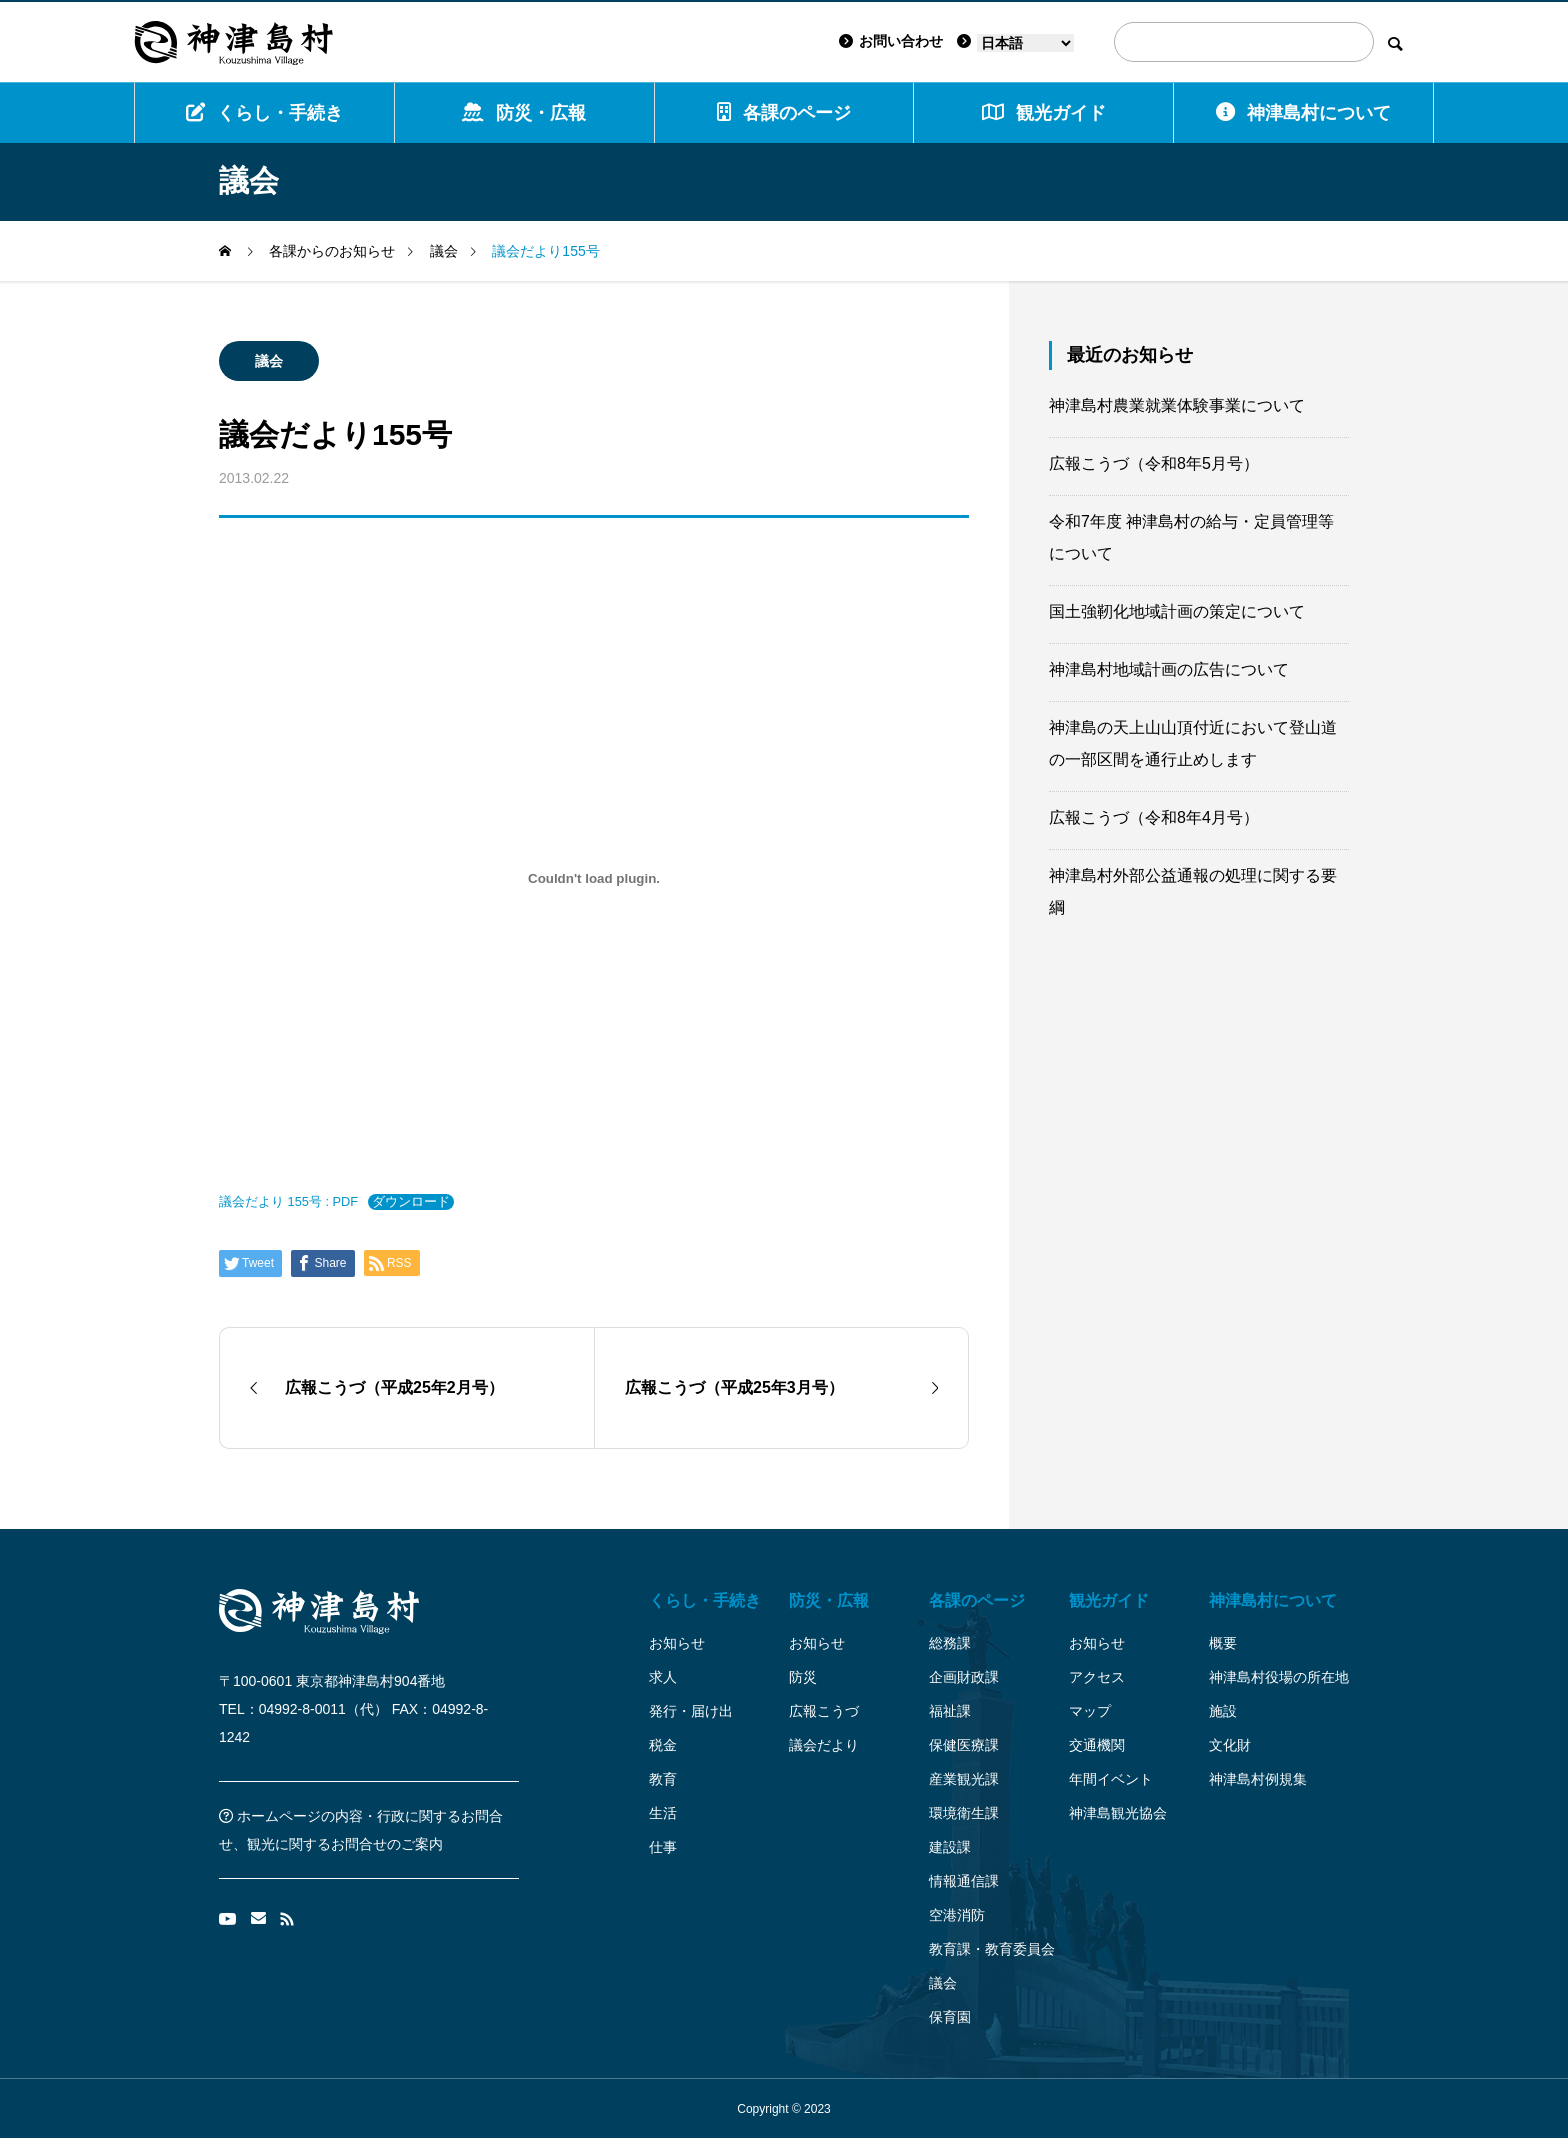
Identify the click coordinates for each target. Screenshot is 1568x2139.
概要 (1223, 1643)
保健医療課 (964, 1745)
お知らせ (677, 1643)
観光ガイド (1109, 1600)
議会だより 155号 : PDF (288, 1201)
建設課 (950, 1847)
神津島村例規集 (1258, 1779)
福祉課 (950, 1711)
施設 (1223, 1711)
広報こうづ (824, 1711)
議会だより (824, 1745)
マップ (1090, 1711)
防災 (803, 1677)
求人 (663, 1677)
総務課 (950, 1643)
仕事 (663, 1847)
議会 (269, 361)
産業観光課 (964, 1779)
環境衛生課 (964, 1813)
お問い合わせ (891, 41)
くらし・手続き (264, 112)
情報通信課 (964, 1881)
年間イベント (1111, 1779)
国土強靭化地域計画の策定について (1177, 611)
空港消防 (957, 1915)
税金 (663, 1745)
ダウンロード (411, 1201)
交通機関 (1097, 1745)
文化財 (1230, 1745)
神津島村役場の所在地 (1279, 1677)
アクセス (1097, 1677)
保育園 (950, 2017)
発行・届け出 (691, 1711)
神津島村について (1303, 112)
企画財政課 (964, 1677)
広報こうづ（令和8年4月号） (1154, 817)
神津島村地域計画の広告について (1169, 669)
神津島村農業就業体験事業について (1177, 405)
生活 (663, 1813)
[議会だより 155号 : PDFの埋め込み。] (594, 878)
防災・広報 (524, 112)
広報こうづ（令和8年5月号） (1154, 463)
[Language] (1025, 43)
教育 (663, 1779)
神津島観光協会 (1118, 1813)
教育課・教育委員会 (992, 1949)
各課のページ (784, 112)
